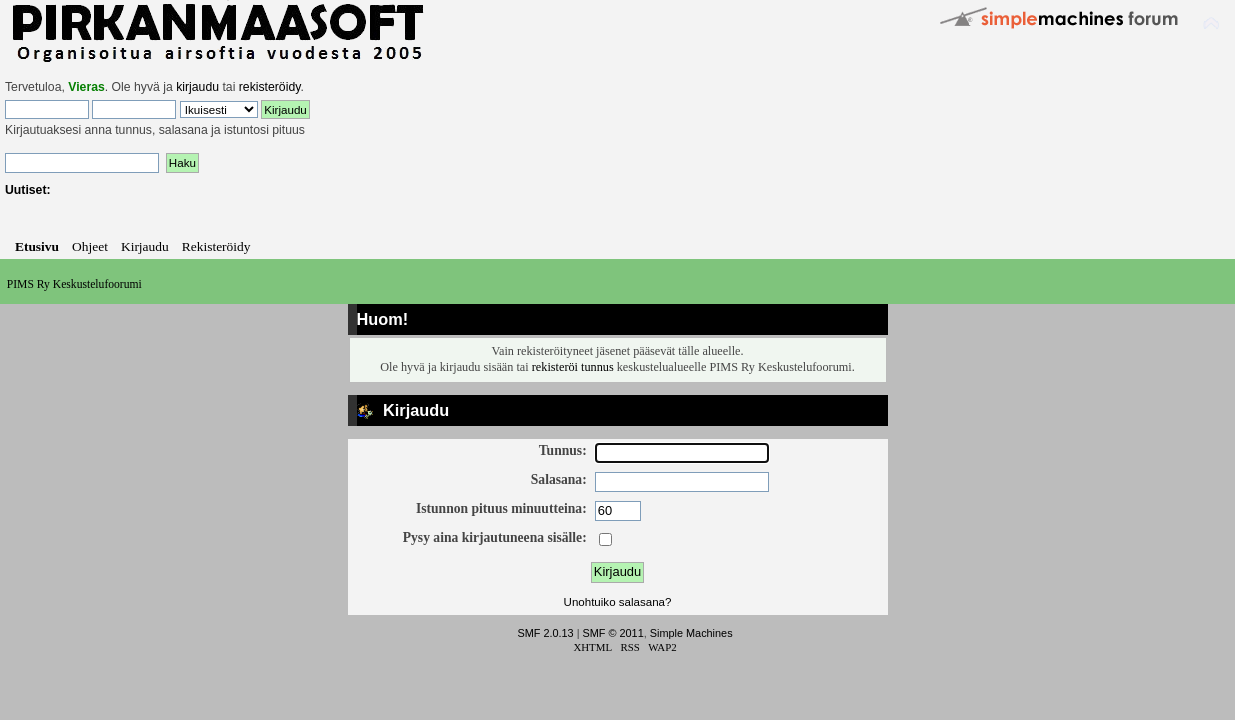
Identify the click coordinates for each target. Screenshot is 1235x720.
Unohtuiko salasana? (618, 602)
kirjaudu (197, 87)
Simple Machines (691, 633)
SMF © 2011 (613, 633)
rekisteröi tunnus (573, 367)
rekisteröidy (270, 87)
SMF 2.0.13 (545, 633)
